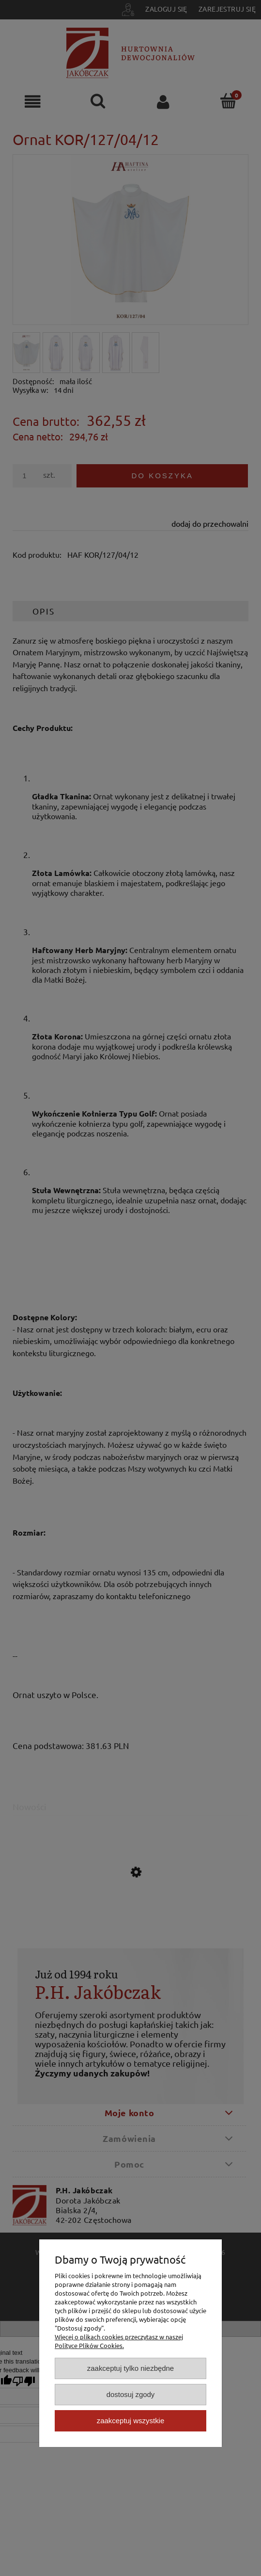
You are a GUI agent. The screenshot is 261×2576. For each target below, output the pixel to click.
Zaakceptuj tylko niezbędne (130, 2368)
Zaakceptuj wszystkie (130, 2420)
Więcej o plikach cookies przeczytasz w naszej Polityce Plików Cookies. (119, 2341)
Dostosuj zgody (131, 2394)
